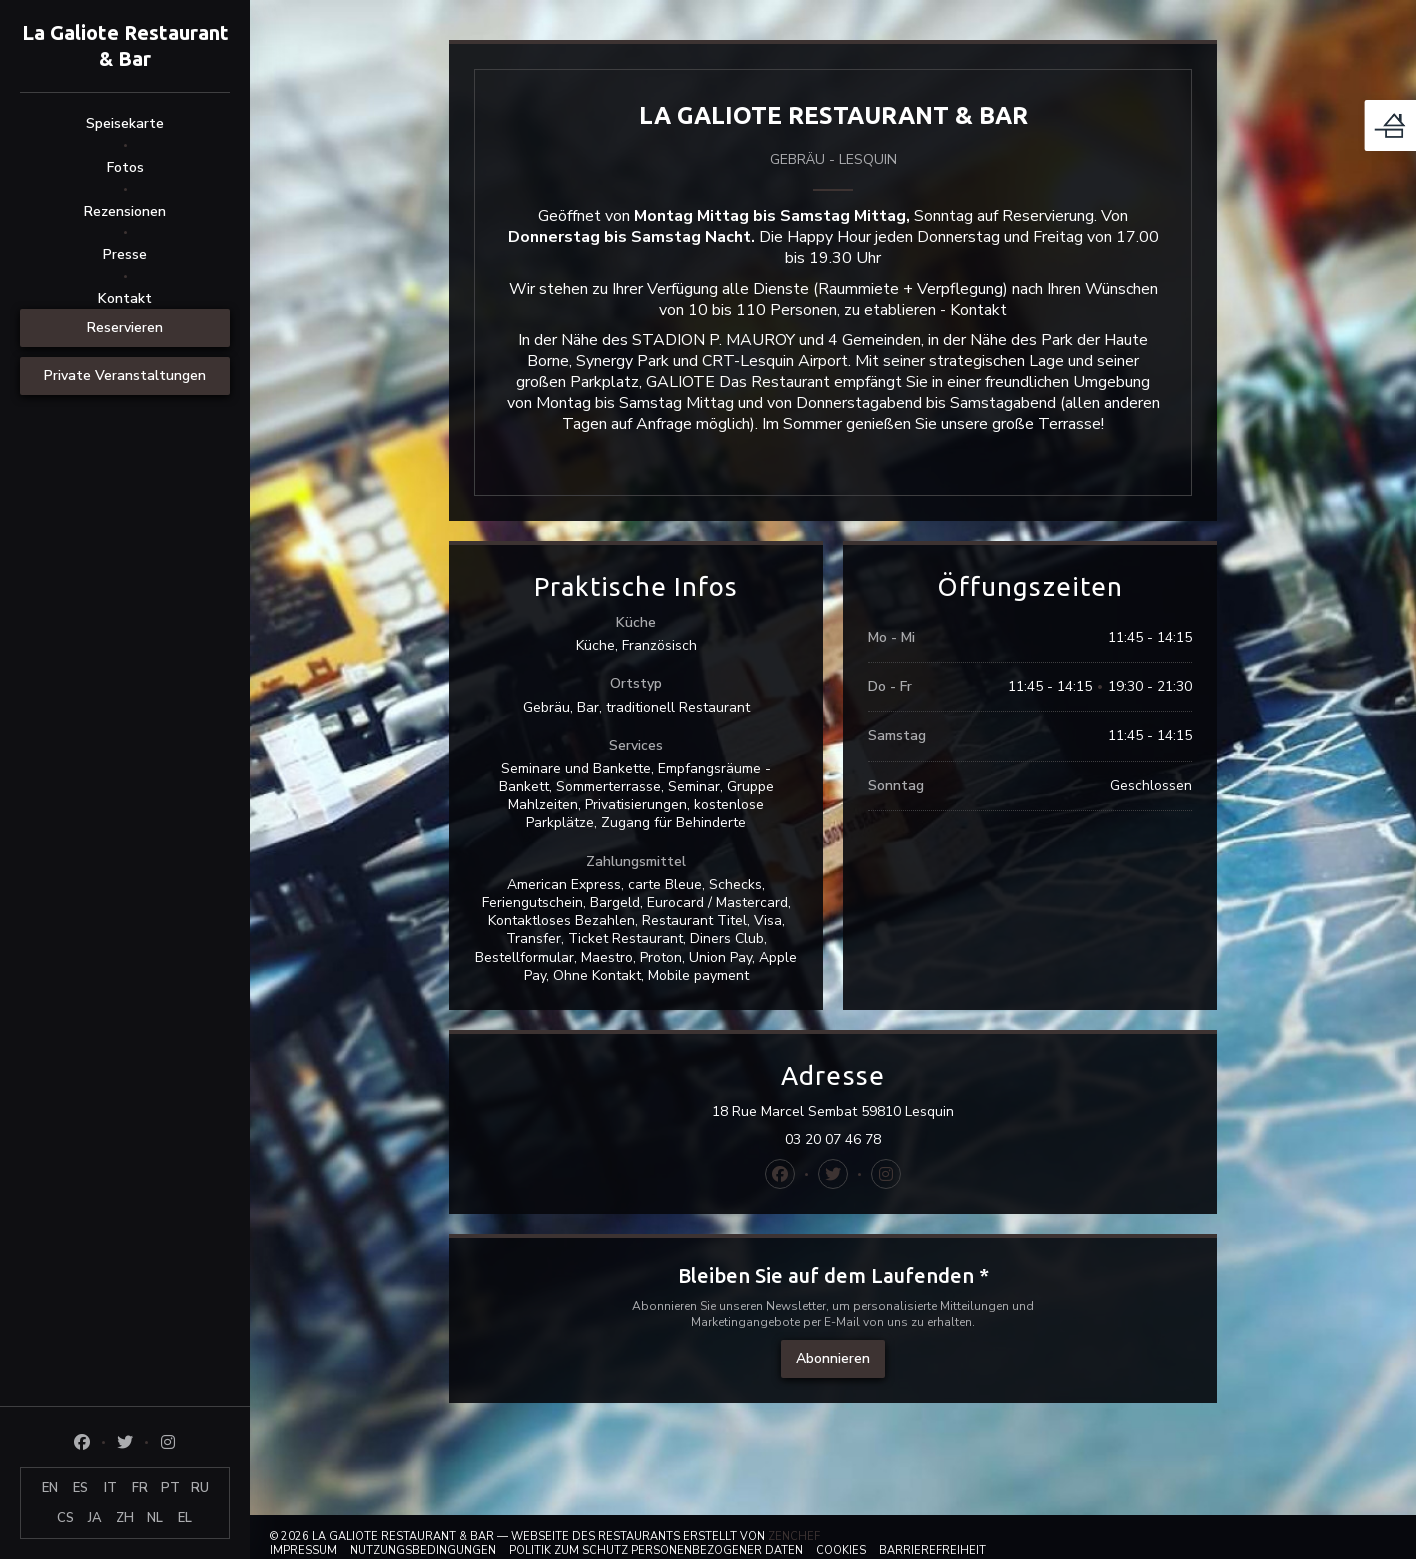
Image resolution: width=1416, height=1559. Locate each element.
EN (50, 1488)
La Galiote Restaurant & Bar (125, 45)
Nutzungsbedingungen (423, 1550)
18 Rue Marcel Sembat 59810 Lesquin (920, 1112)
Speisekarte (125, 123)
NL (155, 1518)
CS (65, 1518)
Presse (125, 254)
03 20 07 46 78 (833, 1140)
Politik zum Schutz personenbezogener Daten (656, 1550)
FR (140, 1488)
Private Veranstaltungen (125, 375)
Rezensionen (125, 211)
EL (185, 1518)
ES (80, 1488)
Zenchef (794, 1536)
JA (95, 1518)
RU (200, 1488)
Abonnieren (833, 1358)
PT (170, 1488)
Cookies (841, 1550)
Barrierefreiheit (932, 1550)
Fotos (125, 167)
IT (110, 1488)
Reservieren (125, 327)
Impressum (303, 1550)
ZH (125, 1518)
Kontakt (125, 298)
